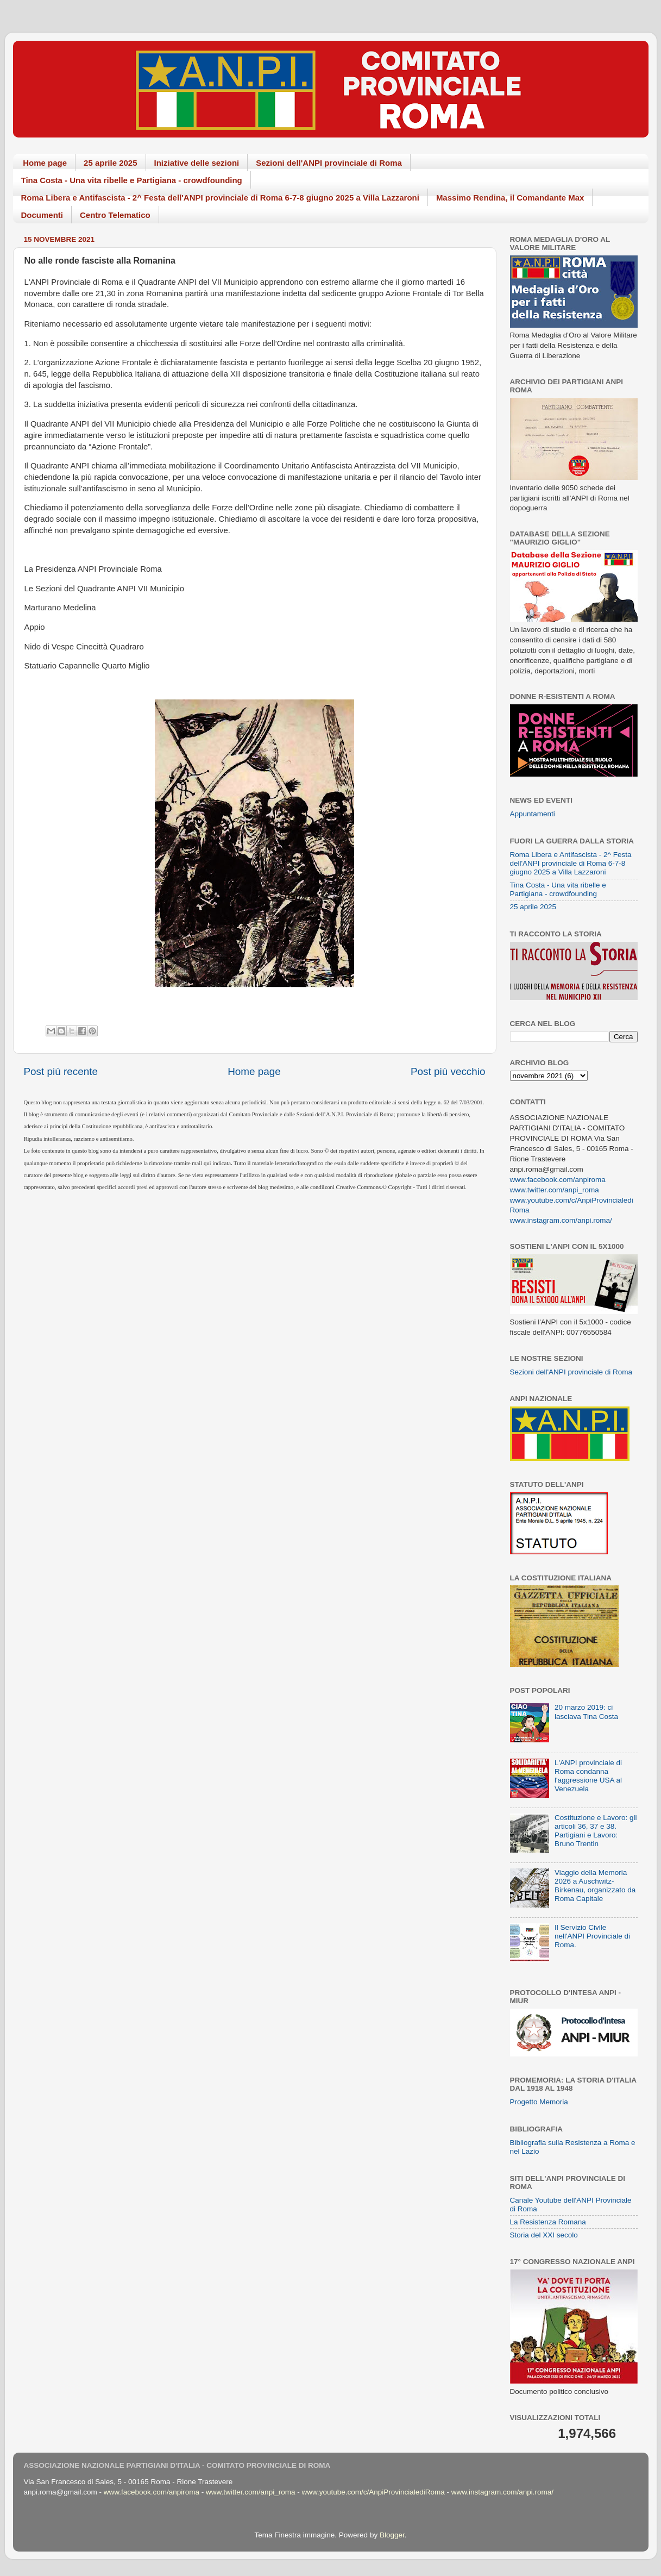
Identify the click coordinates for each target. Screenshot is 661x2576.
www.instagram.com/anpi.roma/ (561, 1220)
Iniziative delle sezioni (197, 162)
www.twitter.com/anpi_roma (554, 1190)
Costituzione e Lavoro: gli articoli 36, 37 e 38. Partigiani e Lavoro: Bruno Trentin (596, 1831)
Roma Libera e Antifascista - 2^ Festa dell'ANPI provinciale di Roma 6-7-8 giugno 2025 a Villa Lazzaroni (220, 197)
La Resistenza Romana (548, 2222)
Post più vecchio (448, 1071)
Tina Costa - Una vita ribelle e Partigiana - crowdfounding (131, 180)
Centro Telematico (115, 215)
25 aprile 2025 (110, 162)
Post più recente (61, 1071)
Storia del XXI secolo (544, 2235)
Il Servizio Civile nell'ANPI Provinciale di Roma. (592, 1936)
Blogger (392, 2535)
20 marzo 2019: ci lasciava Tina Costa (586, 1711)
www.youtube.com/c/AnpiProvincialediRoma (372, 2492)
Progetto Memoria (539, 2102)
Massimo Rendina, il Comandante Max (510, 197)
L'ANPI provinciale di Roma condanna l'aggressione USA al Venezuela (588, 1776)
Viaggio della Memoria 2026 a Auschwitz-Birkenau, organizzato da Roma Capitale (595, 1885)
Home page (45, 162)
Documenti (42, 215)
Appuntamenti (532, 814)
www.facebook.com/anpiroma (558, 1180)
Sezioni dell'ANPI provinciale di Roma (329, 162)
